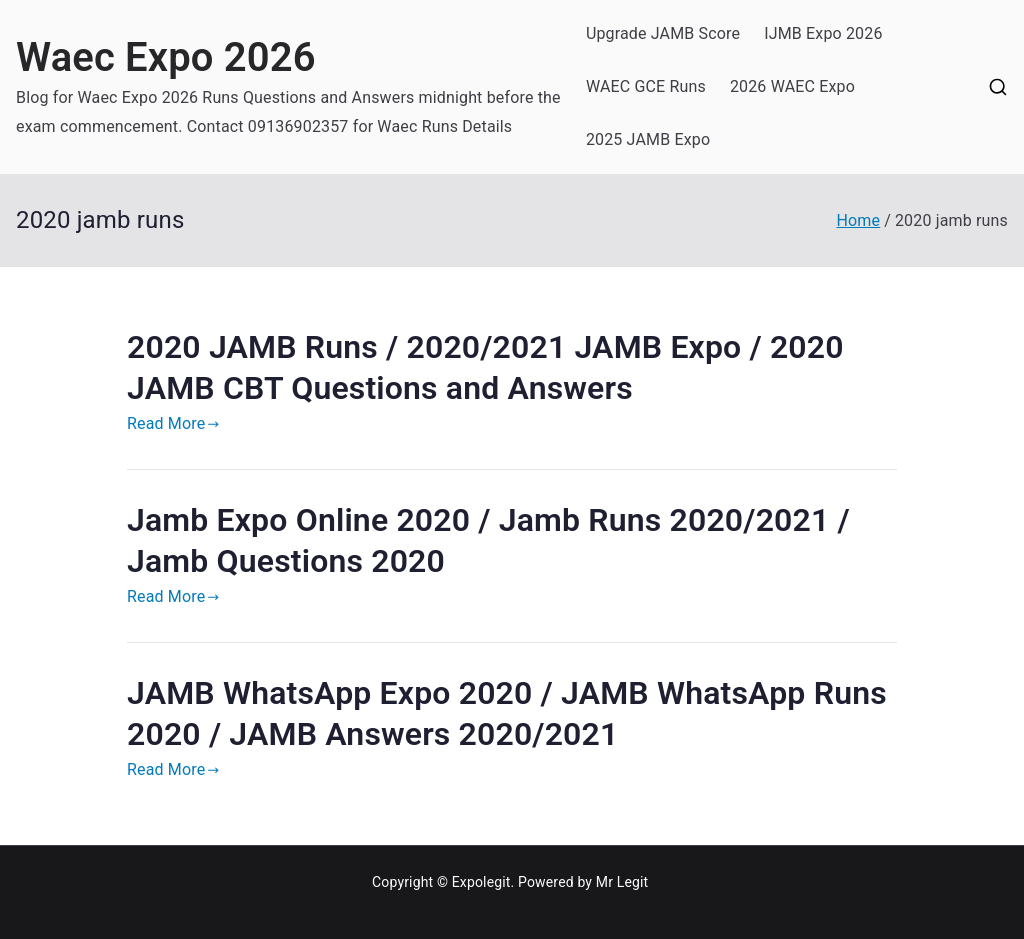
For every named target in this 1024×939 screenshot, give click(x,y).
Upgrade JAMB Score (663, 33)
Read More (173, 423)
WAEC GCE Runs (646, 86)
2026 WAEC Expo (792, 86)
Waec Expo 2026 (166, 57)
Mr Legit (622, 882)
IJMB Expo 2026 (823, 33)
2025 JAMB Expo (648, 139)
